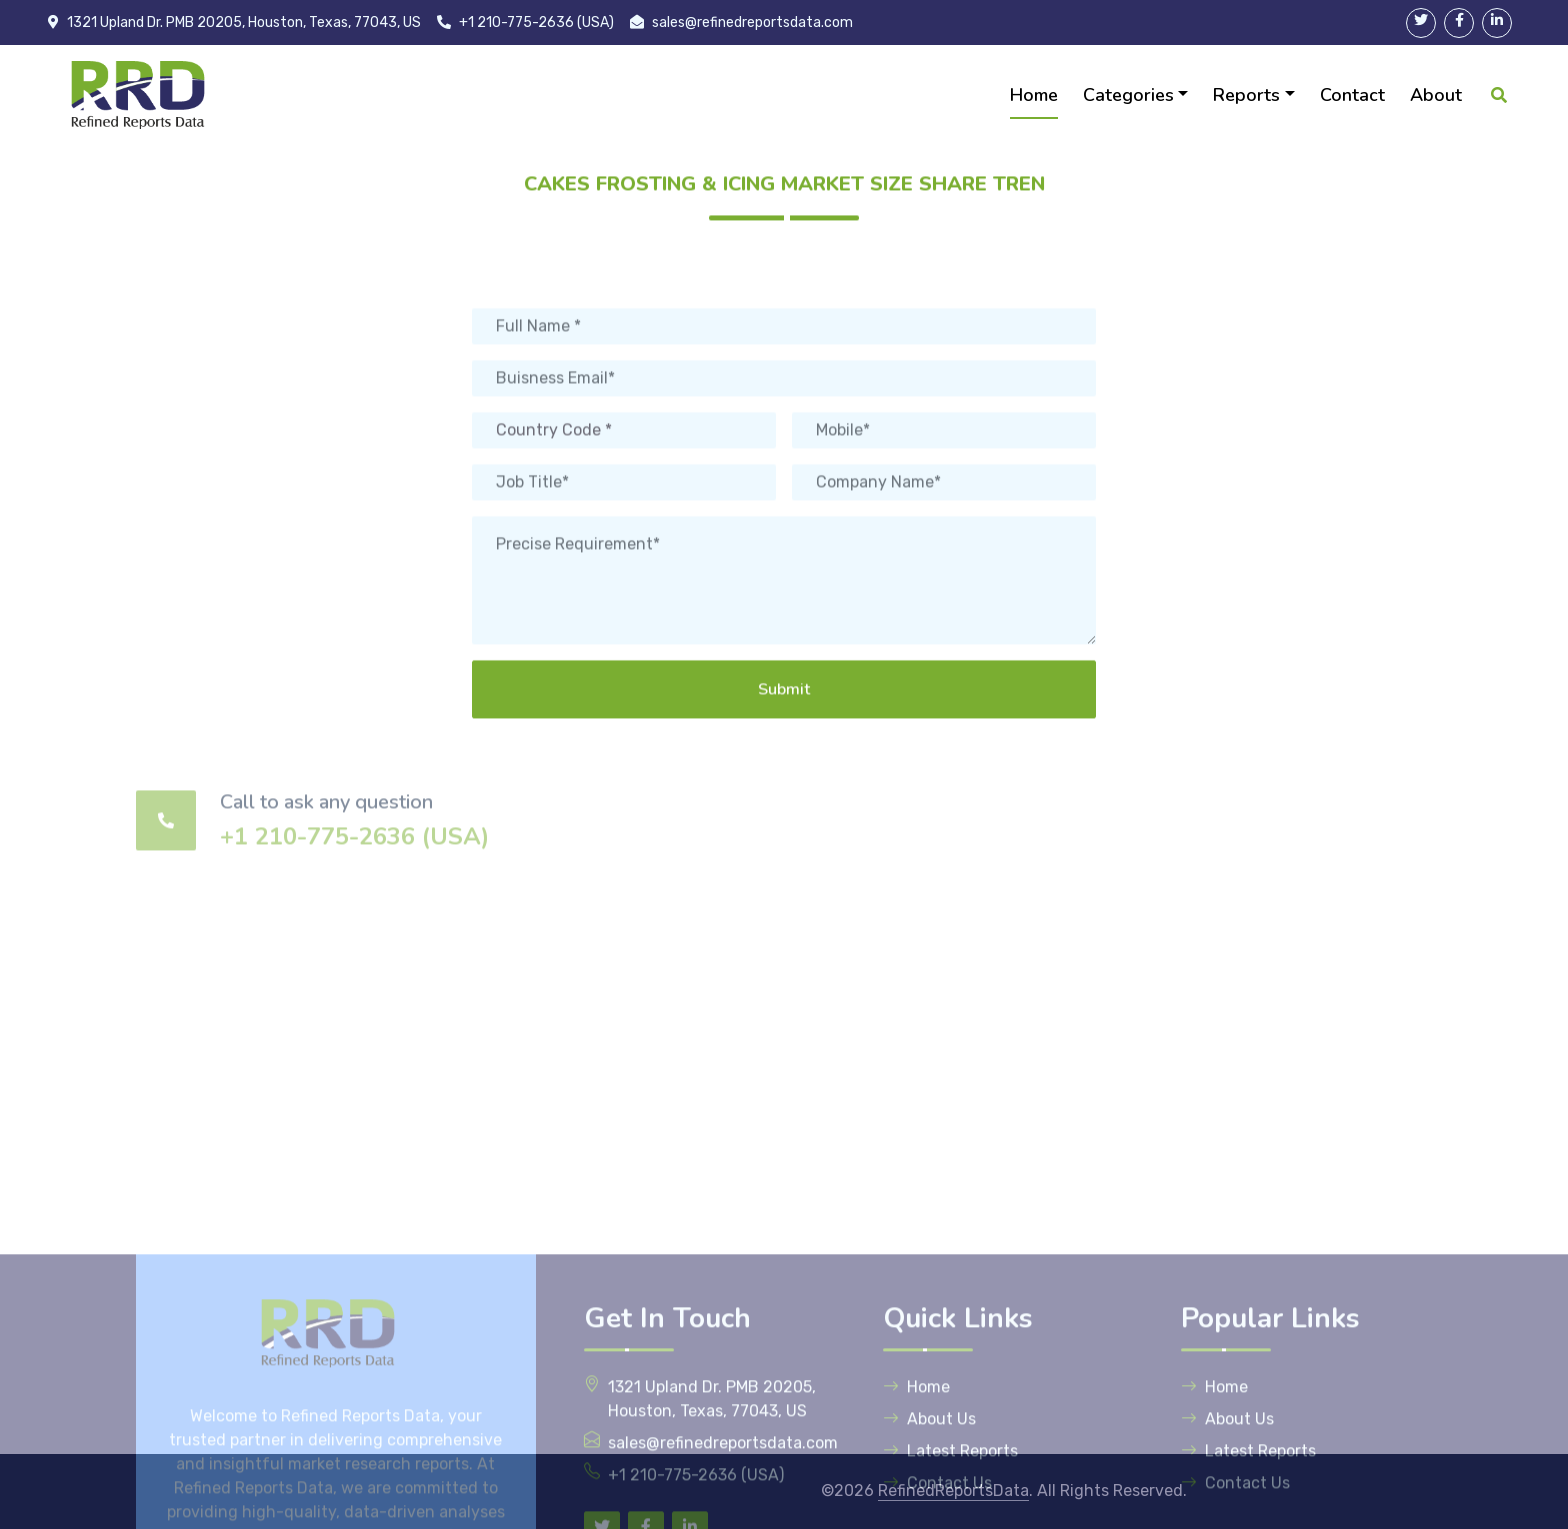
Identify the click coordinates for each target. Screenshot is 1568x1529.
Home (1034, 95)
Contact (1352, 95)
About (1436, 95)
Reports (1246, 95)
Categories (1128, 95)
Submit (784, 756)
